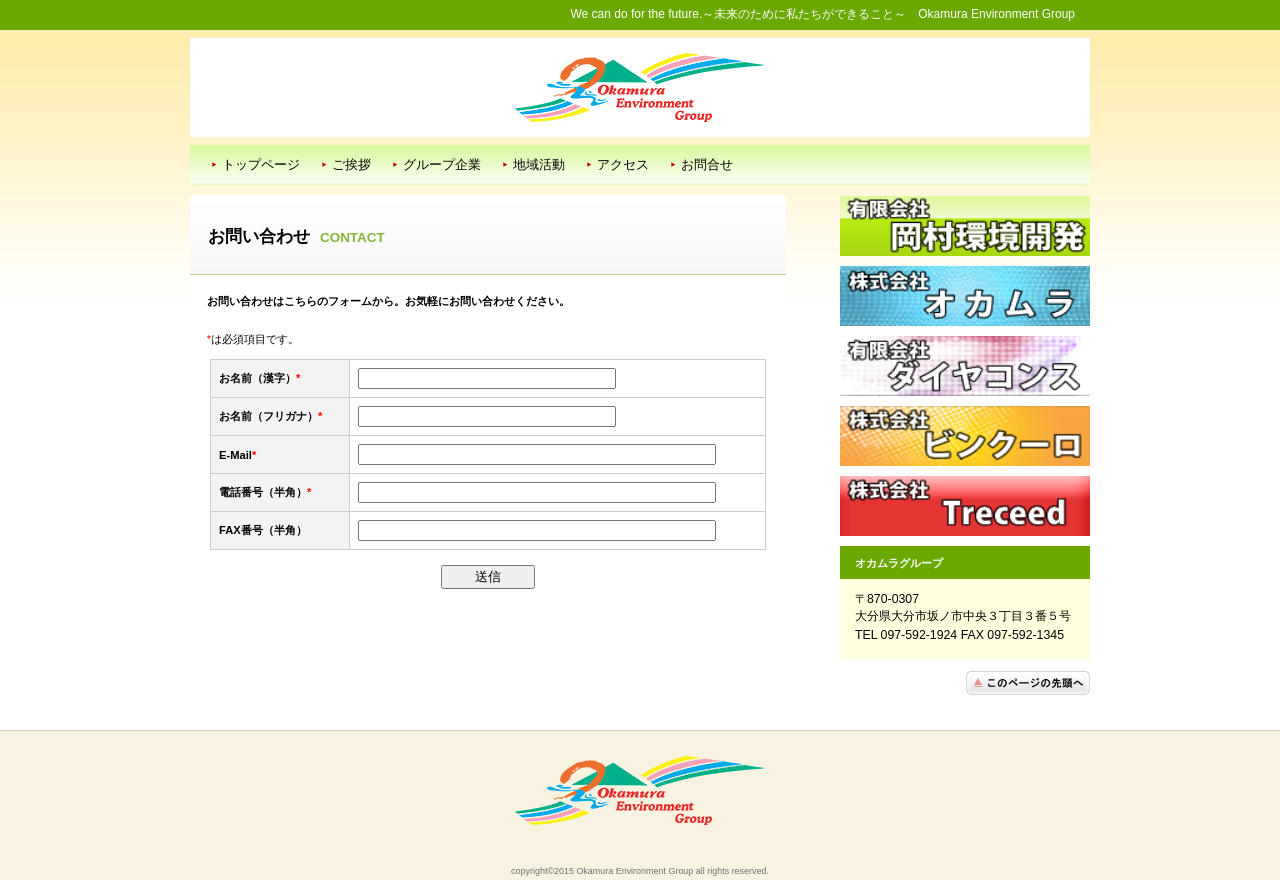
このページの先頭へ (1028, 683)
